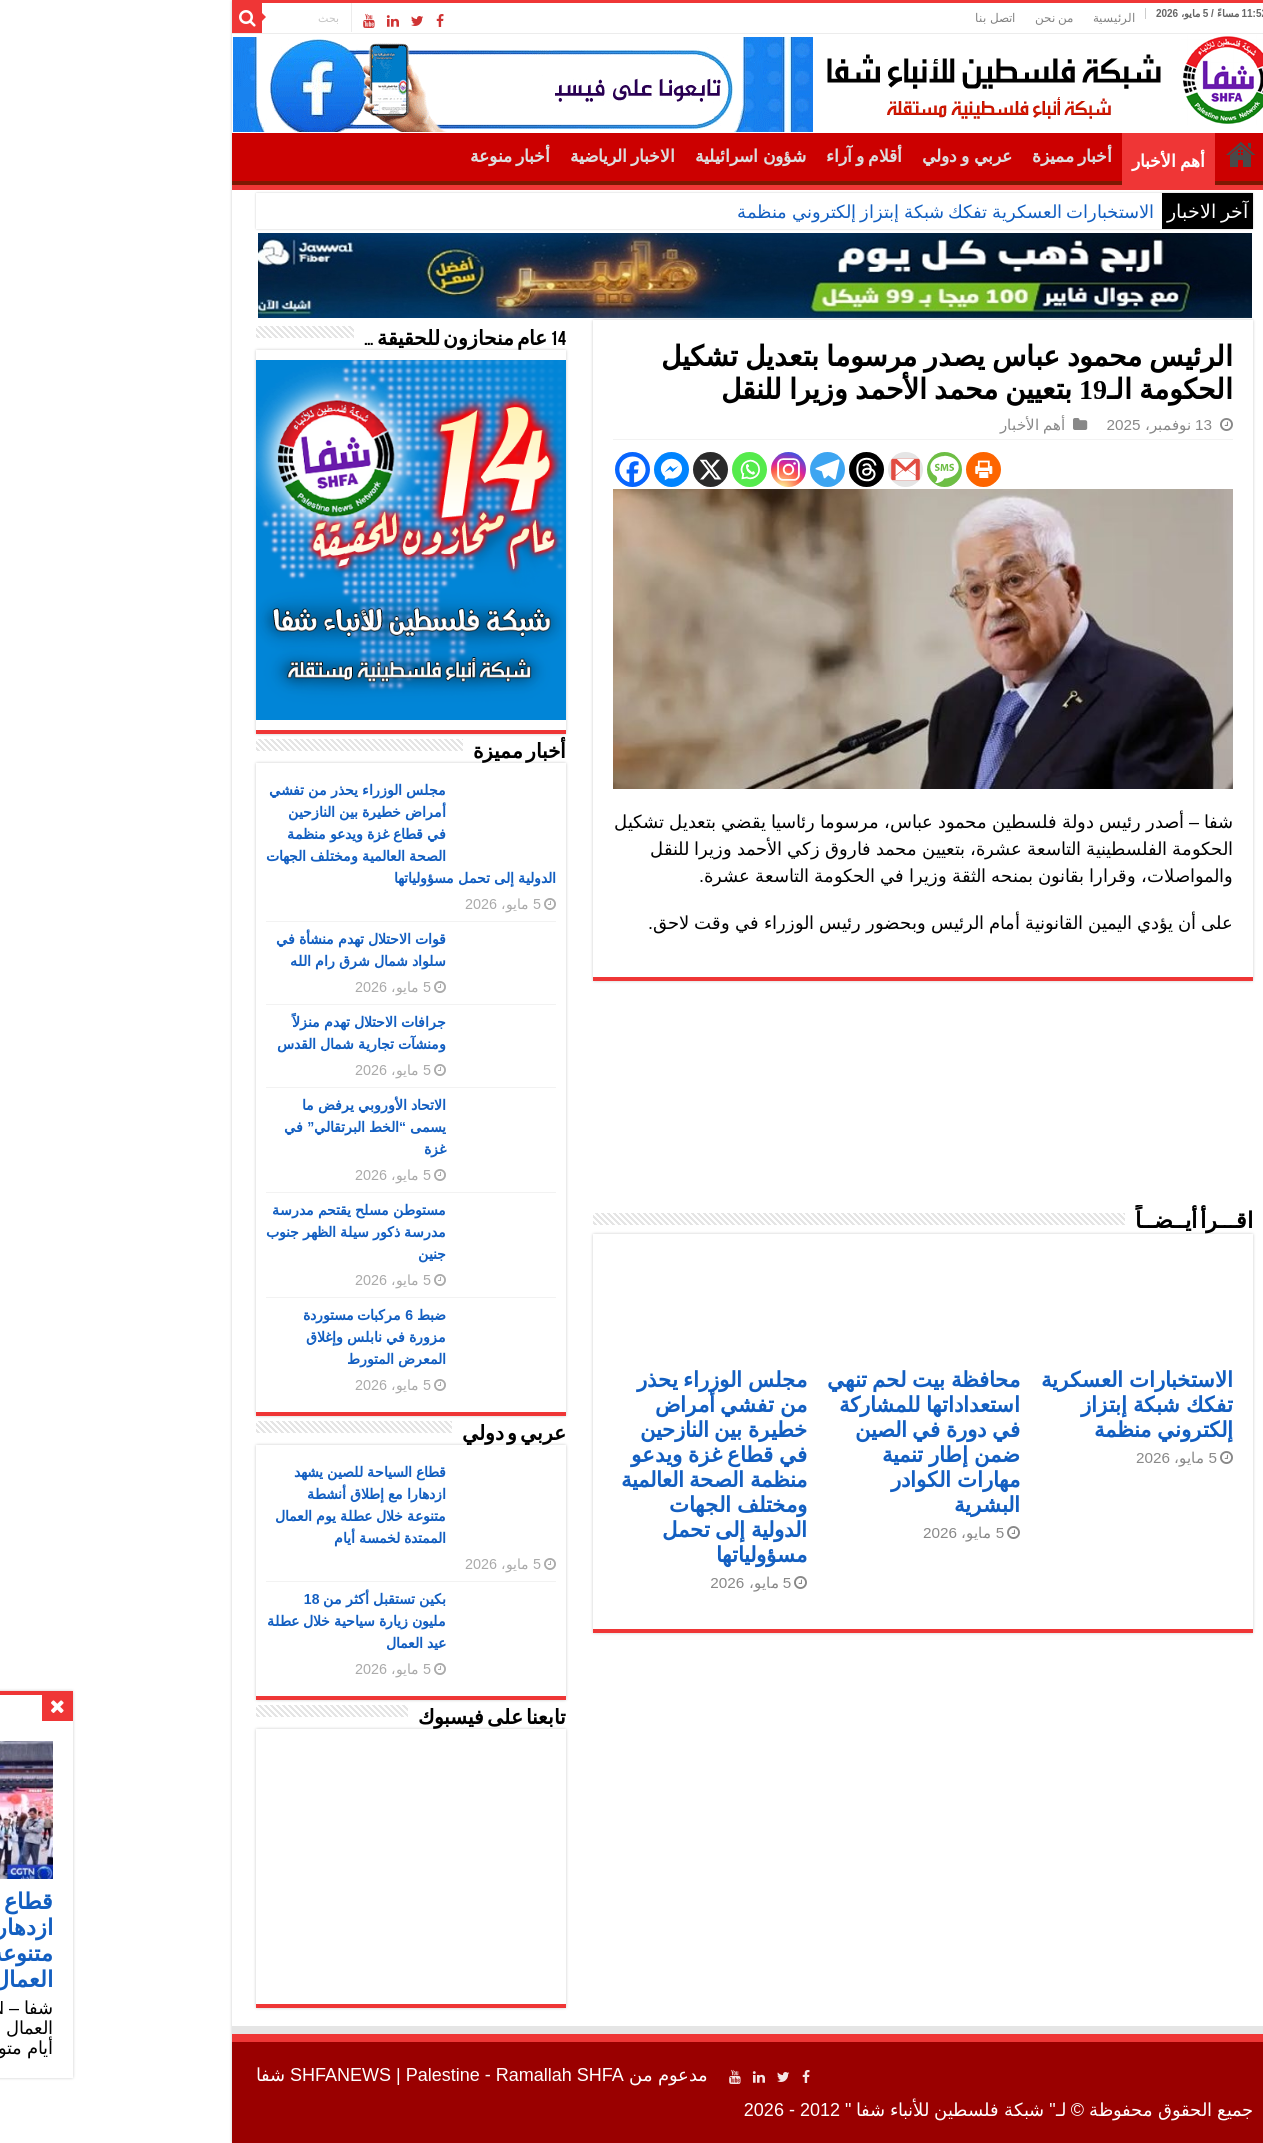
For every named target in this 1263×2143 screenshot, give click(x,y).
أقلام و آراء (741, 156)
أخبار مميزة (949, 156)
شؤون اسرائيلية (627, 156)
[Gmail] (782, 469)
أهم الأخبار (1045, 161)
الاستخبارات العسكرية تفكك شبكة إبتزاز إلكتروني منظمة (822, 212)
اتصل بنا (871, 18)
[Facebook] (509, 469)
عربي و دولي (844, 156)
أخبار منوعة (387, 156)
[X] (587, 469)
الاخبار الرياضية (499, 156)
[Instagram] (665, 469)
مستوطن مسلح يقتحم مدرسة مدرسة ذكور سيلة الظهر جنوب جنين (233, 1232)
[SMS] (821, 469)
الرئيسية (991, 18)
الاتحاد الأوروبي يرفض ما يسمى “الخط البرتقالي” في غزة (242, 1127)
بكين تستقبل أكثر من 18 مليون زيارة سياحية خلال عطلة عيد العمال (233, 1621)
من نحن (931, 18)
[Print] (860, 469)
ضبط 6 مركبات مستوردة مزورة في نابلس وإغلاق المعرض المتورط (251, 1337)
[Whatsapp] (626, 469)
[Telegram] (704, 469)
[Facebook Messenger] (548, 469)
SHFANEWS (217, 2075)
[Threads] (743, 469)
